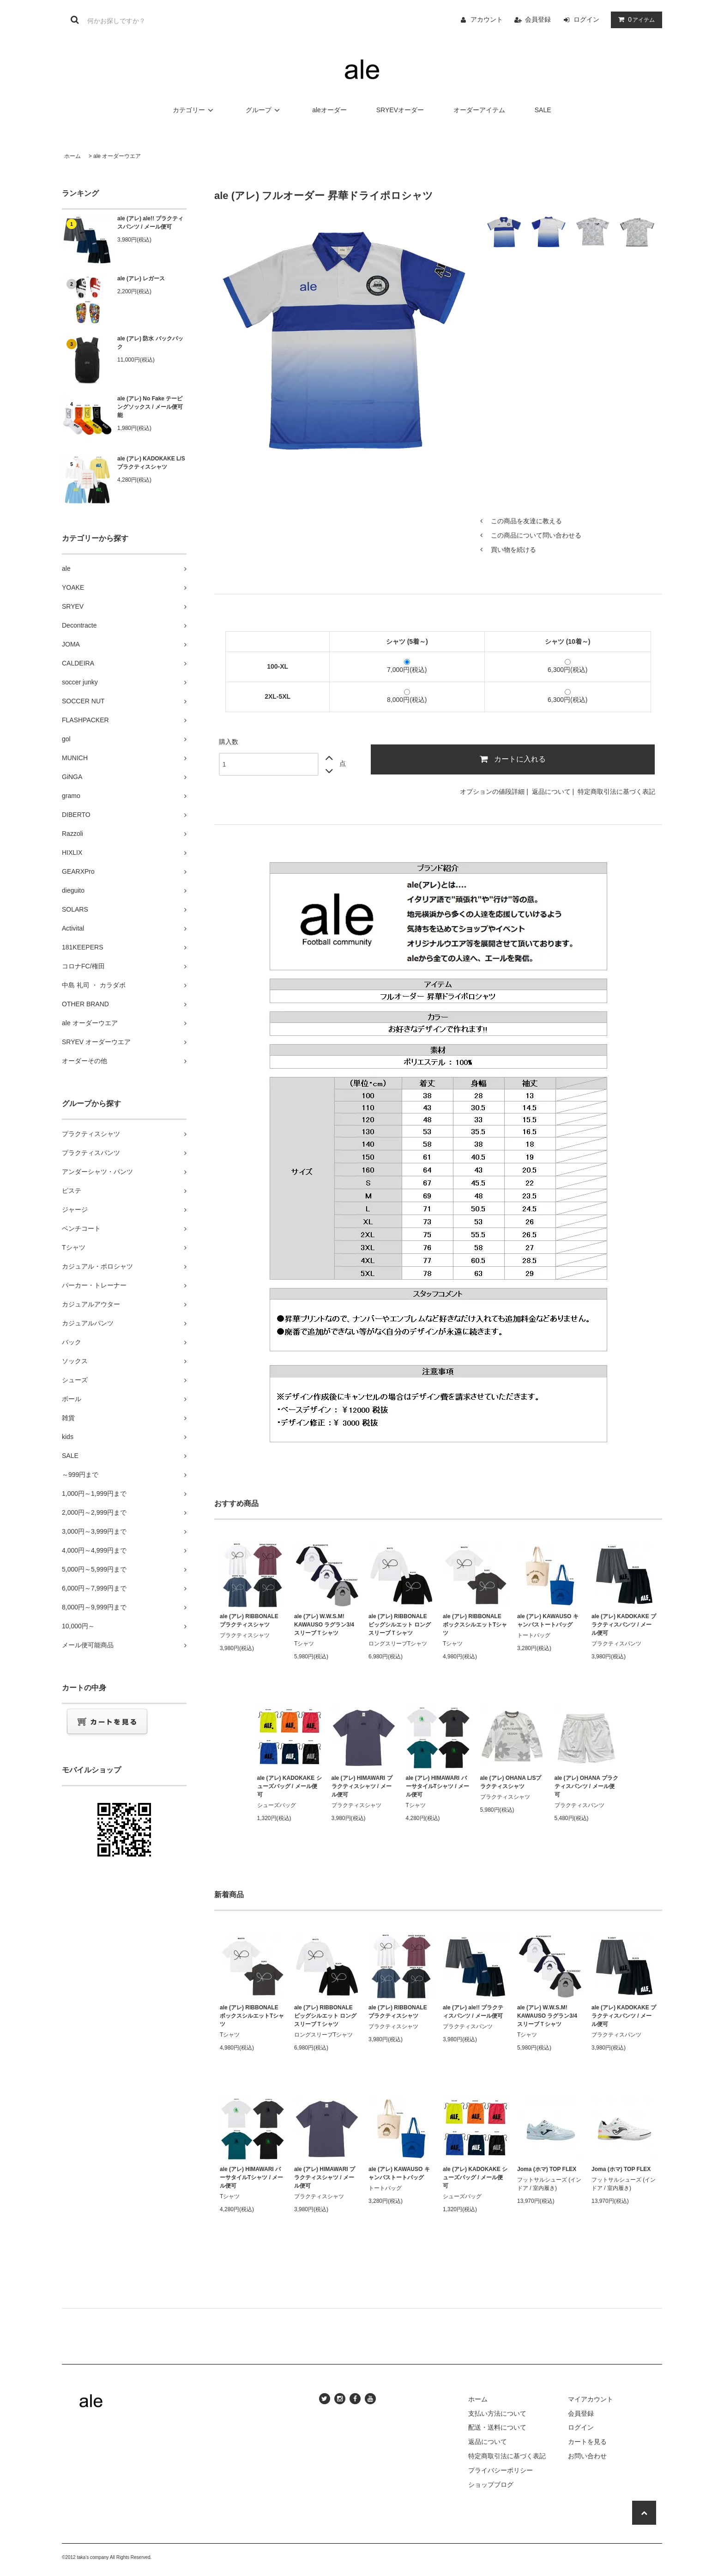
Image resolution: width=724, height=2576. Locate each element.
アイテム (634, 19)
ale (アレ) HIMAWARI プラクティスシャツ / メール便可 (362, 1786)
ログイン (586, 19)
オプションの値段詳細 (492, 791)
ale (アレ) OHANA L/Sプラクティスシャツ (511, 1782)
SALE (543, 110)
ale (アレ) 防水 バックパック (150, 342)
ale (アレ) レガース (141, 278)
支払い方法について (497, 2413)
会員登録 (538, 19)
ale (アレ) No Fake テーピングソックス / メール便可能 (150, 406)
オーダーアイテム (479, 110)
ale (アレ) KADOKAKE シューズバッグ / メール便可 (289, 1786)
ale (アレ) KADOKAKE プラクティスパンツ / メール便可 (623, 1624)
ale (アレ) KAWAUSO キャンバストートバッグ (548, 1620)
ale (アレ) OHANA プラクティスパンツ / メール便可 (586, 1786)
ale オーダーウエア (117, 156)
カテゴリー (194, 110)
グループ (264, 110)
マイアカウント (590, 2399)
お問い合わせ (587, 2456)
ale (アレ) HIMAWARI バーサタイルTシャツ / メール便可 (437, 1786)
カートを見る (587, 2441)
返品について (551, 791)
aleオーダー (329, 110)
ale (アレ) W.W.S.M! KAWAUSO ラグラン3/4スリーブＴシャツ (324, 1624)
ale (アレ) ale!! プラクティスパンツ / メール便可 (150, 222)
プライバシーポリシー (500, 2470)
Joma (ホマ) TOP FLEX (546, 2169)
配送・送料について (497, 2427)
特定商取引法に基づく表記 (616, 791)
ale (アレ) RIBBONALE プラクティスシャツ (249, 1620)
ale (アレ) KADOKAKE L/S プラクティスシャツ (151, 462)
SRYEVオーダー (400, 110)
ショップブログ (490, 2484)
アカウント (487, 19)
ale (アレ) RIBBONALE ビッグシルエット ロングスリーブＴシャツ (399, 1624)
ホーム (72, 156)
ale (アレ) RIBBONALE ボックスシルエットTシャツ (475, 1624)
